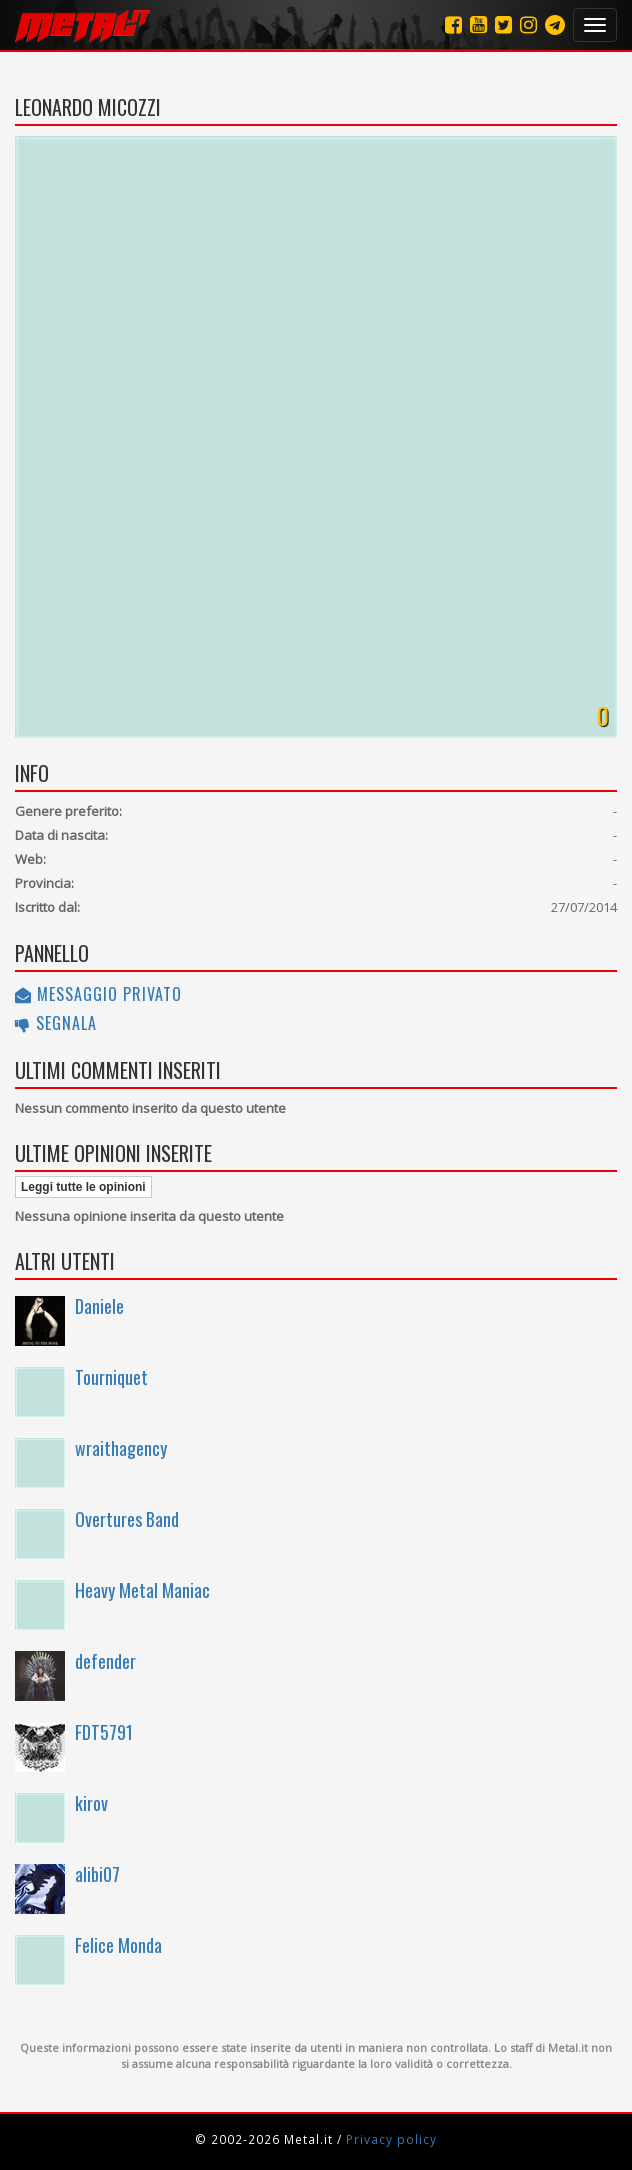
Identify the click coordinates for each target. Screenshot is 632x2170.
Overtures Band (127, 1519)
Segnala (56, 1023)
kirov (91, 1803)
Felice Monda (118, 1945)
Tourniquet (111, 1377)
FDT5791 (104, 1732)
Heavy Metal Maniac (142, 1590)
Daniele (99, 1306)
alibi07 (97, 1874)
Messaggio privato (98, 994)
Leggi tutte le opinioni (83, 1187)
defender (105, 1661)
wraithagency (121, 1448)
